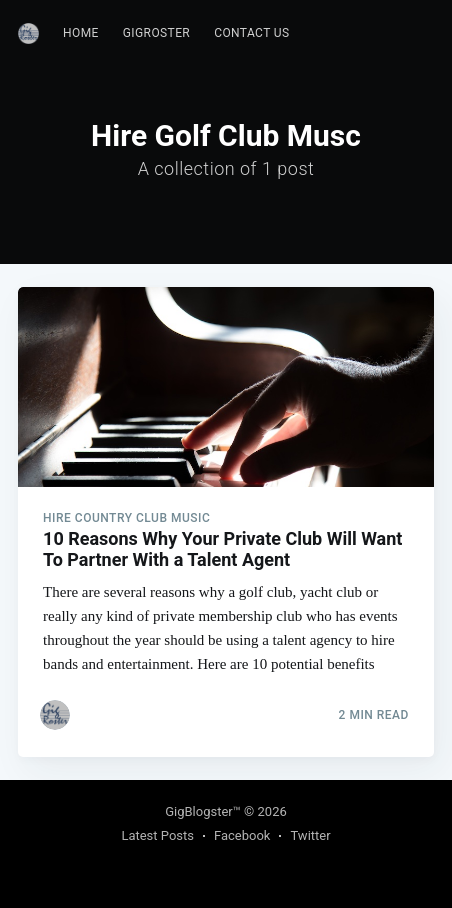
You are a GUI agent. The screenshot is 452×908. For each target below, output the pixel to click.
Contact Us (251, 33)
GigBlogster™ (203, 811)
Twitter (310, 835)
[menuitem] (81, 33)
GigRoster (156, 33)
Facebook (242, 835)
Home (81, 33)
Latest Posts (157, 835)
